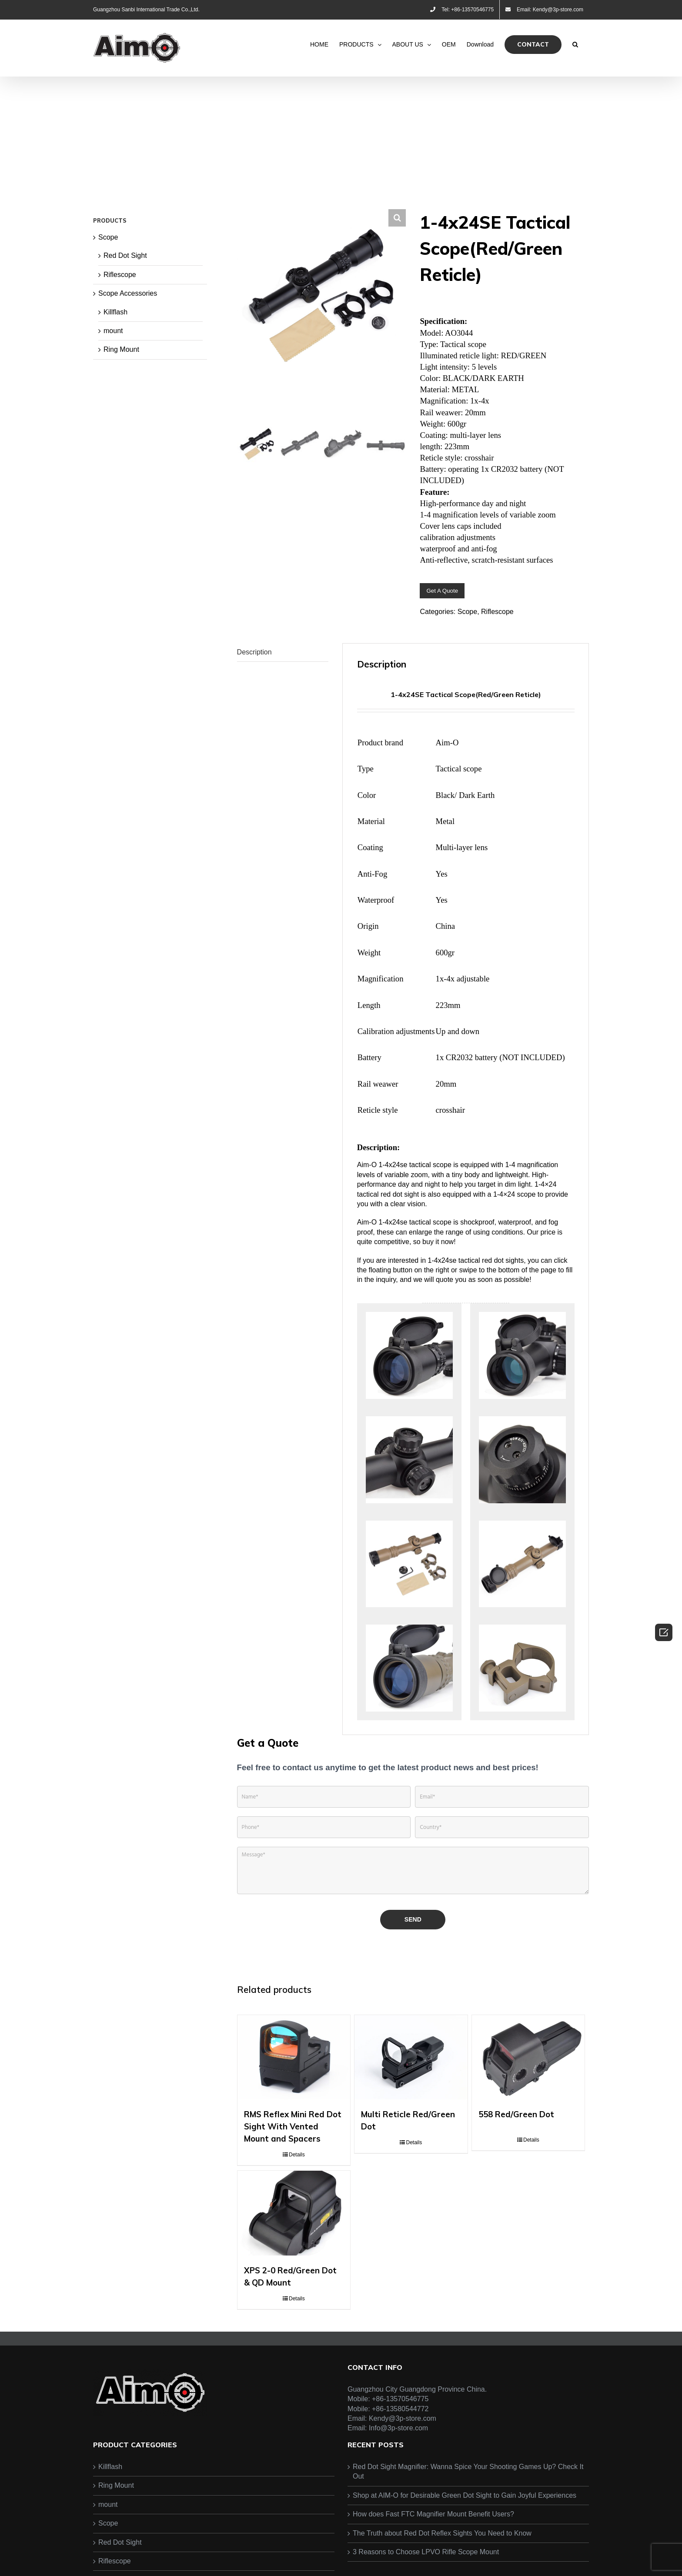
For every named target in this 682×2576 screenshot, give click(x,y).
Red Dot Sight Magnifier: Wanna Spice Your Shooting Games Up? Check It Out (468, 2525)
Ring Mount (121, 349)
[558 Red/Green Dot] (528, 2069)
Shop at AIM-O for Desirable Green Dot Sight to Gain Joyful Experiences (464, 2549)
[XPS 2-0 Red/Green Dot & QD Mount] (293, 2253)
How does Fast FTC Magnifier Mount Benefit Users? (433, 2569)
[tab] (282, 652)
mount (113, 330)
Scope (467, 611)
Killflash (115, 312)
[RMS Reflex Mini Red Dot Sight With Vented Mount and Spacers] (293, 2069)
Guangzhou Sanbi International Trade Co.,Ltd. (146, 10)
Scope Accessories (127, 293)
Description (254, 652)
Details (297, 2181)
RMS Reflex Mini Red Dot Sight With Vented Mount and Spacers (292, 2153)
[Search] (575, 44)
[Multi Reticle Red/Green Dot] (410, 2069)
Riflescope (497, 611)
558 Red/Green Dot (516, 2141)
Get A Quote (442, 590)
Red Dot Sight (125, 255)
